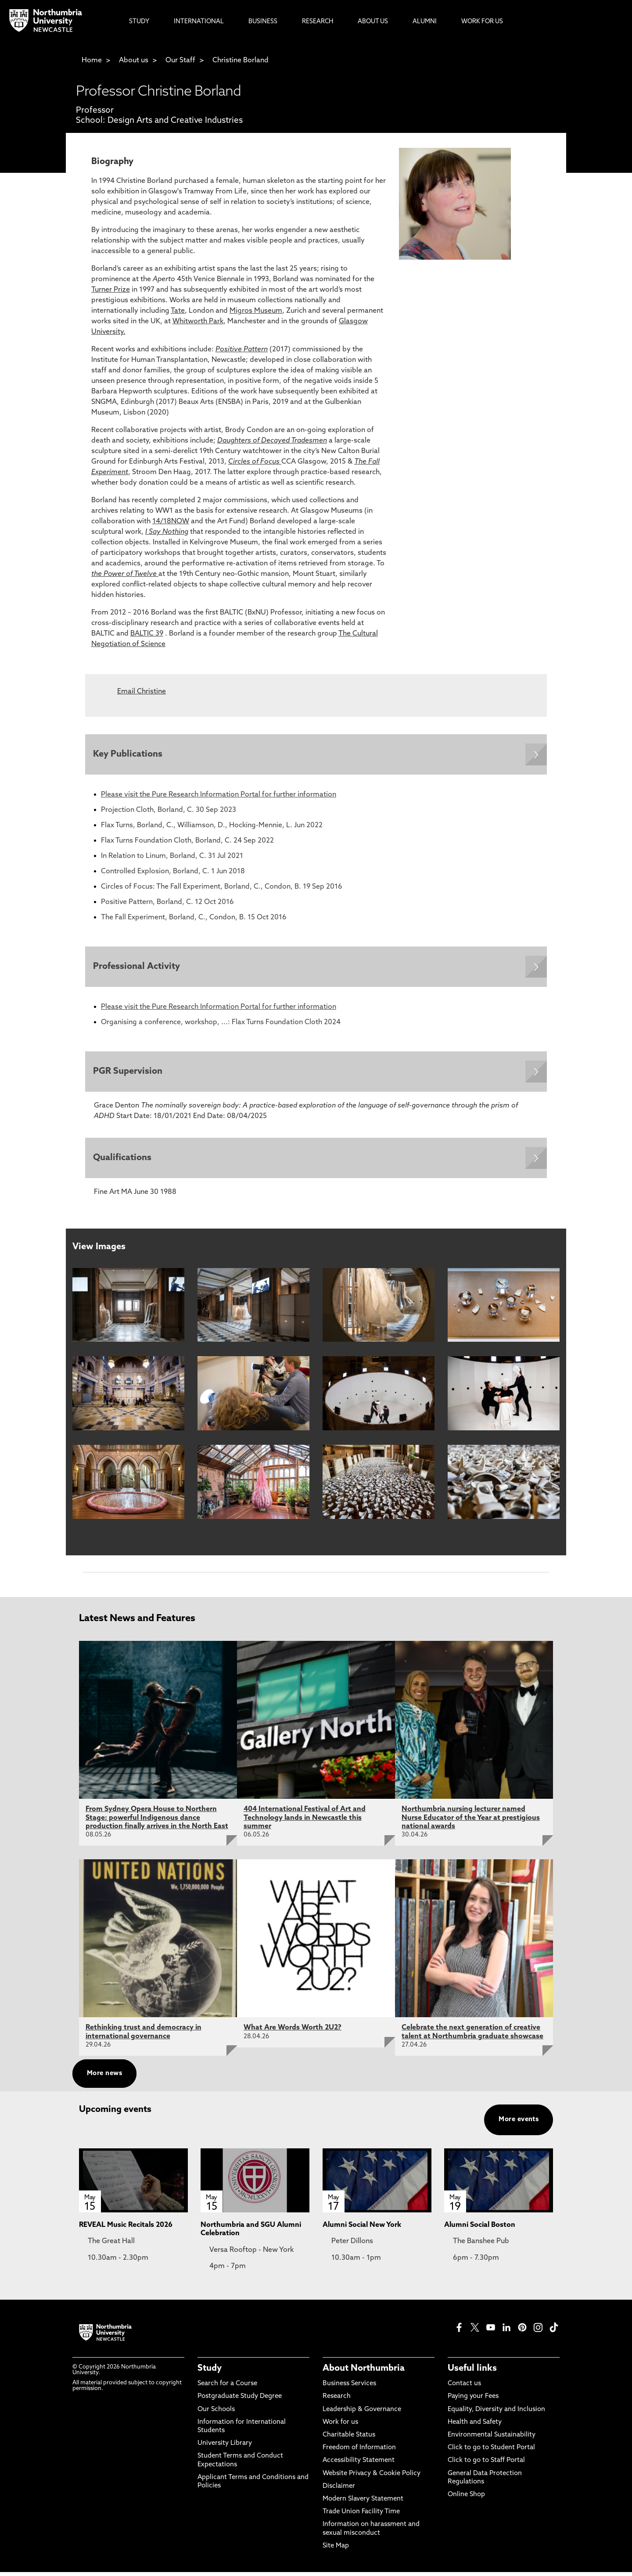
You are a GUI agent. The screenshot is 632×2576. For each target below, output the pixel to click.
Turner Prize (110, 289)
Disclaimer (339, 2490)
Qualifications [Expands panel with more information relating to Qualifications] (123, 1161)
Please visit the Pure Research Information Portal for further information (218, 795)
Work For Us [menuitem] (482, 21)
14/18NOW (170, 521)
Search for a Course (227, 2387)
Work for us (340, 2426)
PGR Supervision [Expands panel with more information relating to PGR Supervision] (128, 1073)
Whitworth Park (197, 321)
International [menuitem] (199, 21)
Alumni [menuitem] (425, 21)
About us (133, 60)
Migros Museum (256, 310)
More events (519, 2123)
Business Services (349, 2387)
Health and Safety (475, 2426)
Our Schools (216, 2413)
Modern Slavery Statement (363, 2503)
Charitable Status (349, 2439)
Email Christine (141, 691)
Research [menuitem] (317, 21)
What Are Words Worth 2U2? (292, 2031)
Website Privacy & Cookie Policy (371, 2477)
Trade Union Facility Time (361, 2515)
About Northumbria (364, 2372)
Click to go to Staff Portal (486, 2464)
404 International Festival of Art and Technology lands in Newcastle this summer (305, 1821)
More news (104, 2077)
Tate (178, 310)
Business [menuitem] (262, 21)
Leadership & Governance (362, 2413)
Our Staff (180, 60)
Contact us (464, 2387)
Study (210, 2372)
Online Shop (466, 2498)
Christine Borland (240, 60)
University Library (225, 2447)
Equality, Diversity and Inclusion (496, 2413)
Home (92, 60)
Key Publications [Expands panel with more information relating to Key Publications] (128, 754)
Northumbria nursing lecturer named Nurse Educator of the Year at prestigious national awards (471, 1821)
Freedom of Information (359, 2451)
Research (337, 2400)
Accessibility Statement (359, 2464)
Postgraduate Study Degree (240, 2400)
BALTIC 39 (146, 633)
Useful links (472, 2372)
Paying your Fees (473, 2400)
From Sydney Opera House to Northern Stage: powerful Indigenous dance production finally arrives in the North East (157, 1821)
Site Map (336, 2550)
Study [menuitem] (139, 21)
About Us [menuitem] (373, 21)
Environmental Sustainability (491, 2439)
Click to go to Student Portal (491, 2451)
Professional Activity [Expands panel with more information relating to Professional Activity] (137, 968)
